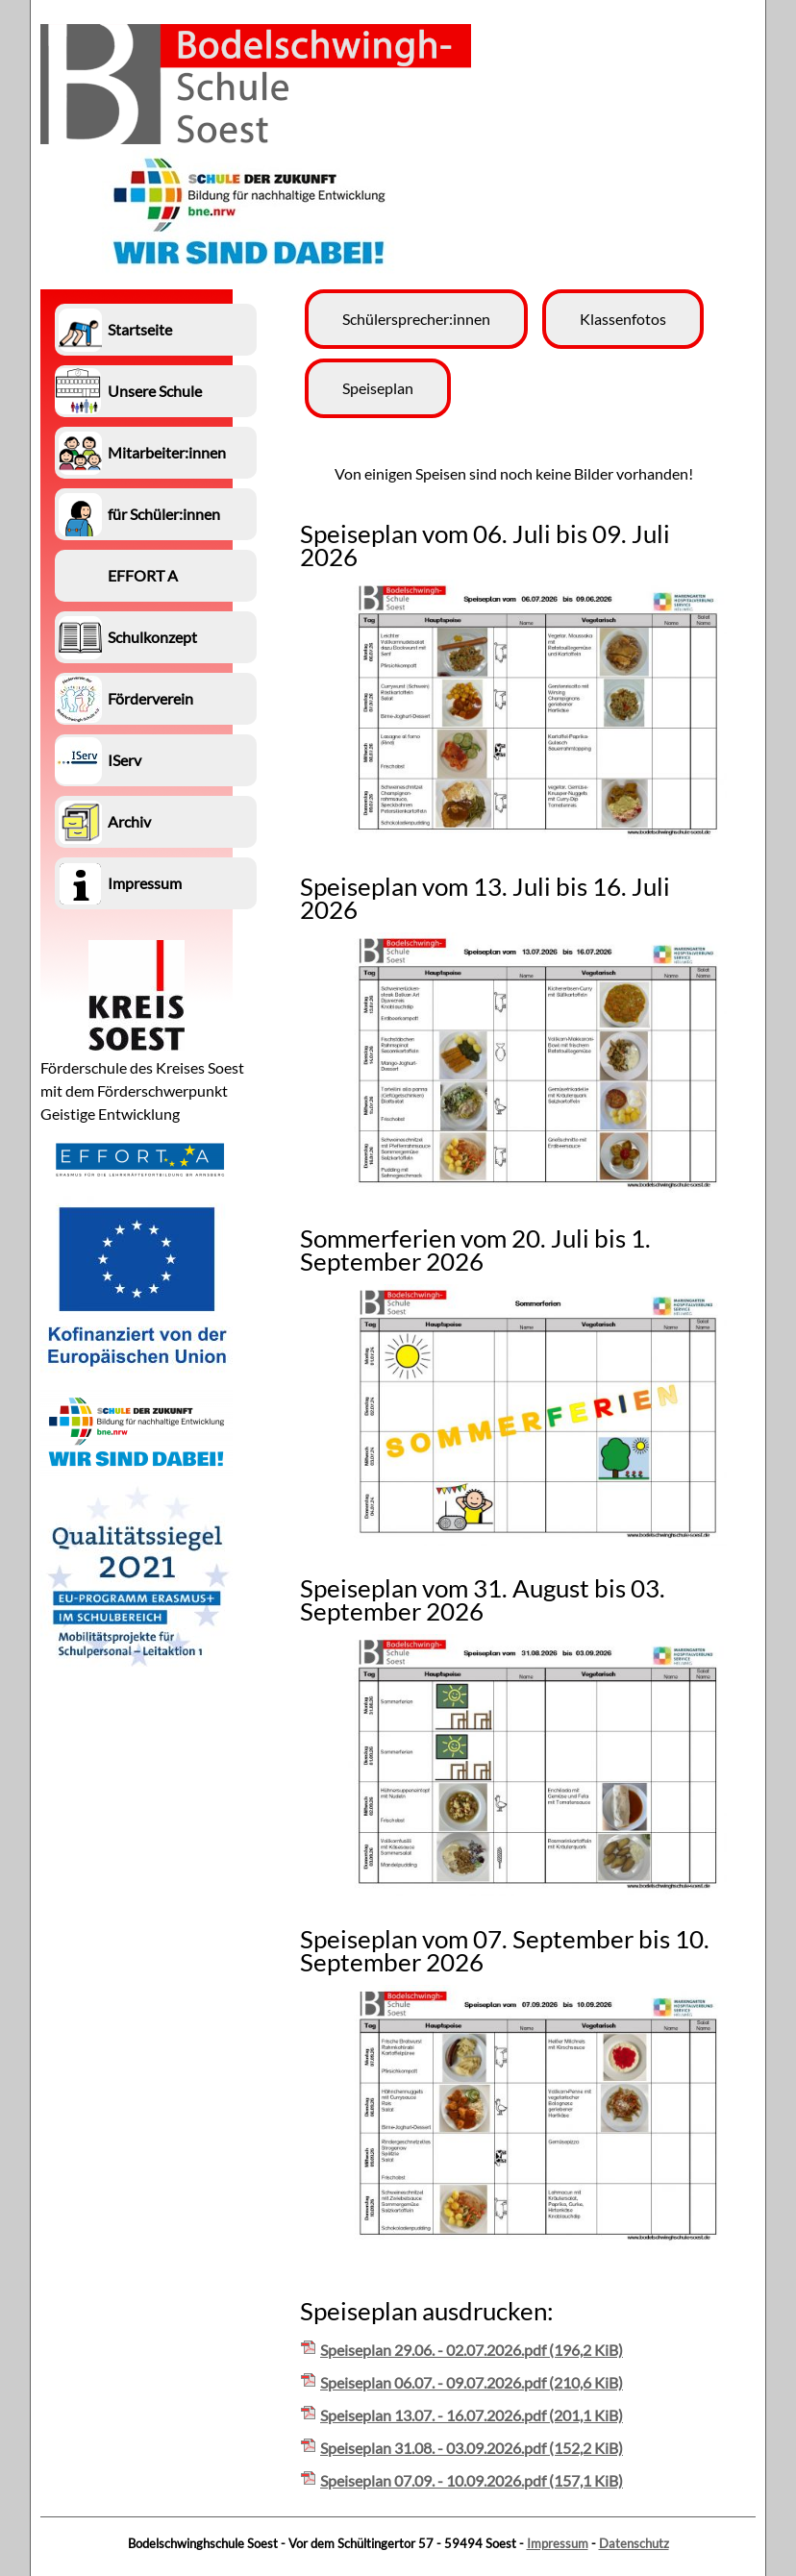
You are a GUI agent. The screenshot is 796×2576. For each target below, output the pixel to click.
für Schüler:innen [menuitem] (164, 514)
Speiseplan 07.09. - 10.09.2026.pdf (471, 2480)
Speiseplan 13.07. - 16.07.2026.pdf (471, 2415)
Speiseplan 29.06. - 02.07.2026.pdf (471, 2350)
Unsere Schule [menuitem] (155, 391)
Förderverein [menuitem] (150, 698)
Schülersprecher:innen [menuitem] (416, 319)
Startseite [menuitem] (140, 329)
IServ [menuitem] (124, 760)
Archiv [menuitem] (129, 821)
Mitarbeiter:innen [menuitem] (167, 452)
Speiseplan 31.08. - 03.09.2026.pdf (471, 2448)
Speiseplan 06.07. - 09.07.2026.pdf (471, 2382)
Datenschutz (634, 2543)
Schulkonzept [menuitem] (152, 637)
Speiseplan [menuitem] (377, 388)
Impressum (557, 2543)
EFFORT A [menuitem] (143, 575)
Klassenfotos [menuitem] (623, 319)
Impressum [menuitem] (145, 883)
